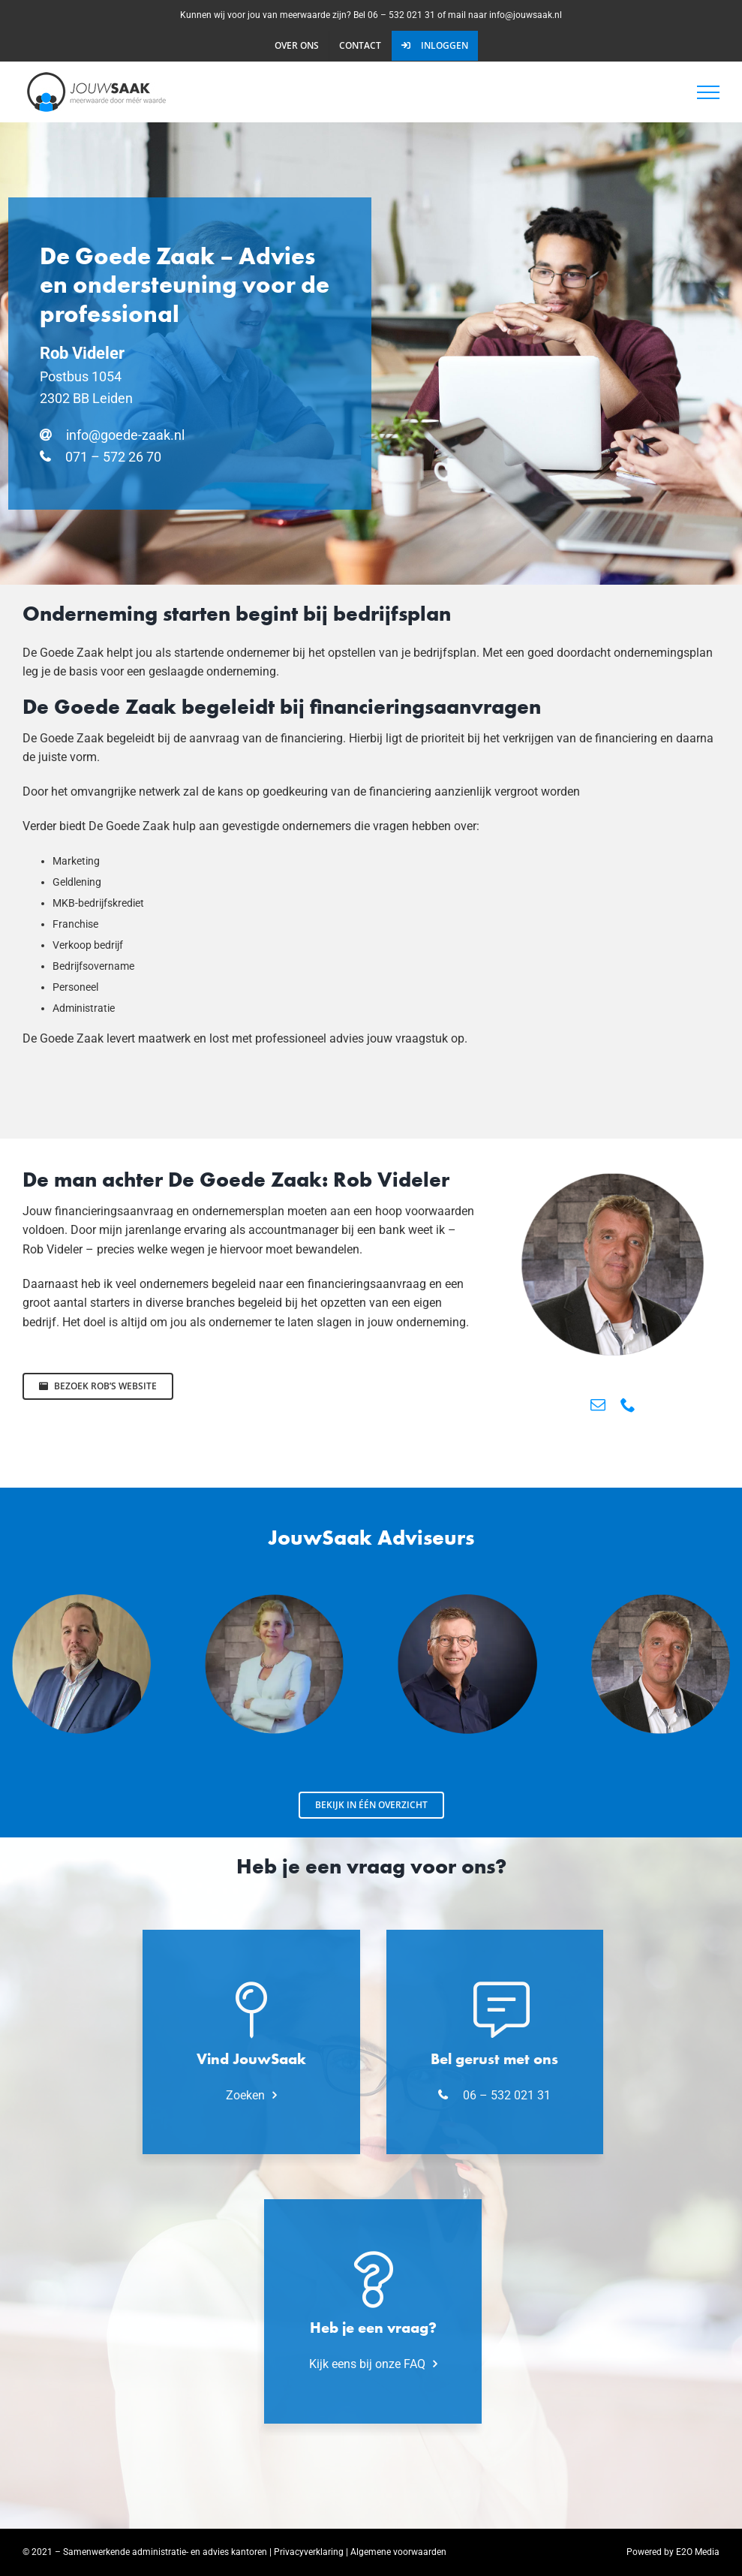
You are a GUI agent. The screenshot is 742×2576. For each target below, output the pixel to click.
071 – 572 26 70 (113, 457)
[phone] (627, 1405)
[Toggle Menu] (708, 92)
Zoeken (245, 2095)
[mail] (597, 1405)
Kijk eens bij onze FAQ (367, 2364)
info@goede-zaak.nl (125, 435)
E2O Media (697, 2552)
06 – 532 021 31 (507, 2095)
